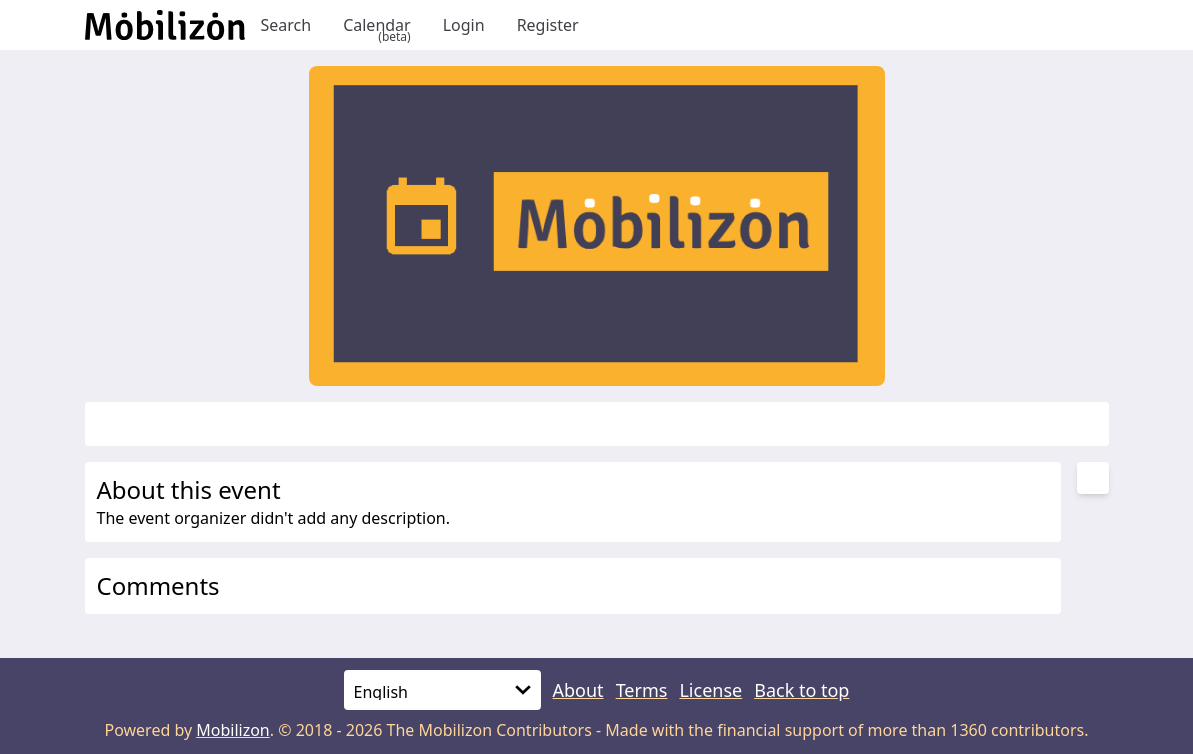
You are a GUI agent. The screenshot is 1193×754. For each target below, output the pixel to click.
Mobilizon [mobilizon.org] (233, 730)
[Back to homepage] (165, 25)
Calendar (377, 25)
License (710, 690)
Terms (642, 690)
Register (548, 25)
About (578, 690)
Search (286, 25)
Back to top (801, 690)
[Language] (442, 690)
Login (464, 25)
